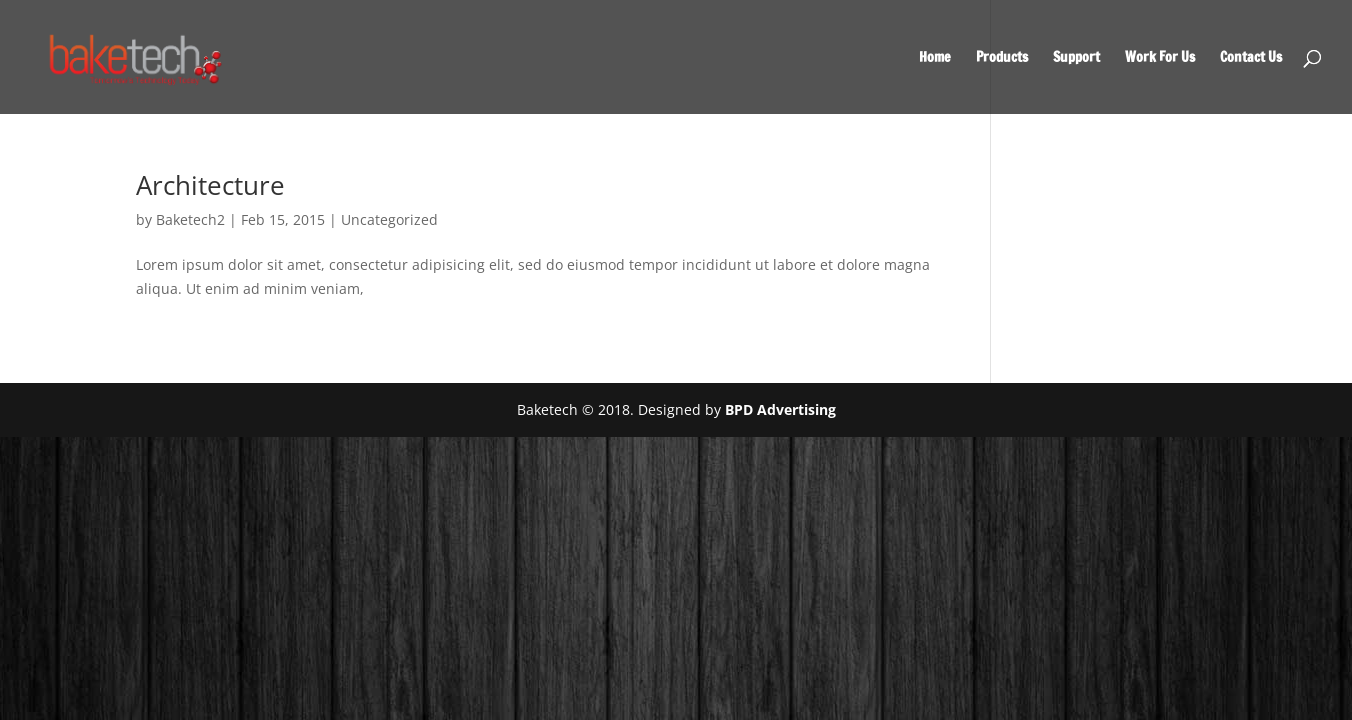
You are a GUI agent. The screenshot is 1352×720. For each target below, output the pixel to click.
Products (1002, 58)
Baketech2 (190, 219)
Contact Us (1251, 58)
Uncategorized (389, 219)
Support (1076, 58)
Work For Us (1160, 58)
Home (935, 58)
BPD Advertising (780, 409)
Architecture (210, 185)
